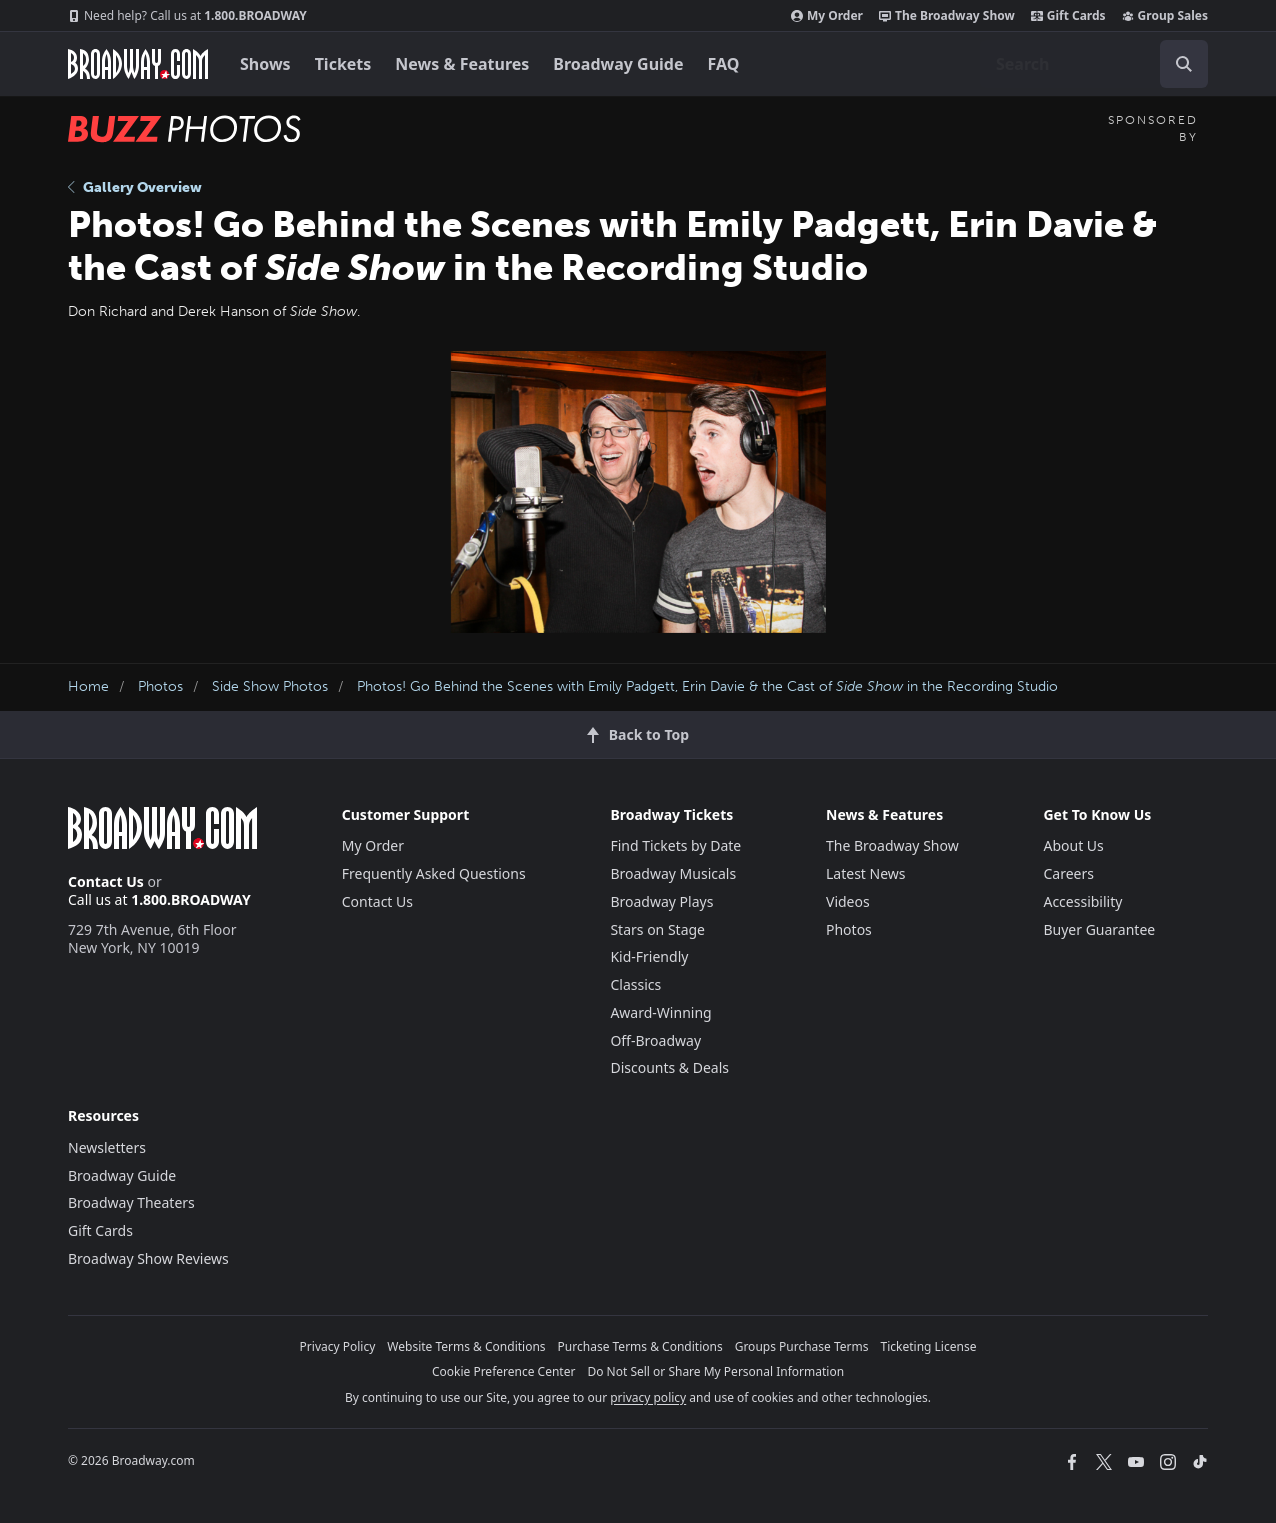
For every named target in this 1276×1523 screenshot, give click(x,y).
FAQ (724, 64)
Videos (848, 901)
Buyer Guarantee (1099, 929)
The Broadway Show (947, 16)
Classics (635, 984)
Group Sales (1165, 16)
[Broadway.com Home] (138, 64)
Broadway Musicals (673, 873)
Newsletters (107, 1147)
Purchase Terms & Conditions (640, 1346)
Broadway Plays (661, 901)
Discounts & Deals (669, 1067)
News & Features (462, 64)
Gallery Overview (135, 187)
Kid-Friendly (649, 956)
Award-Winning (660, 1012)
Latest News (866, 873)
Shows (265, 64)
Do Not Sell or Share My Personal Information (715, 1371)
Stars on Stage (657, 929)
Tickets (343, 64)
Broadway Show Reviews (148, 1258)
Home (88, 686)
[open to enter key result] (1184, 64)
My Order (827, 16)
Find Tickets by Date (675, 845)
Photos (160, 686)
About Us (1073, 845)
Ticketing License (929, 1346)
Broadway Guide (618, 64)
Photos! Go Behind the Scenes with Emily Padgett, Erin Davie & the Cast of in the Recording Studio (707, 686)
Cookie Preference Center (504, 1371)
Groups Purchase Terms (802, 1346)
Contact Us (106, 881)
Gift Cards (1068, 16)
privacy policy (648, 1397)
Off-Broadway (655, 1040)
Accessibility (1082, 901)
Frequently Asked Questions (434, 873)
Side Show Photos (270, 686)
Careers (1068, 873)
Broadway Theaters (131, 1202)
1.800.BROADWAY (187, 16)
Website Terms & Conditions (466, 1346)
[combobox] (1094, 64)
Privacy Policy (338, 1346)
